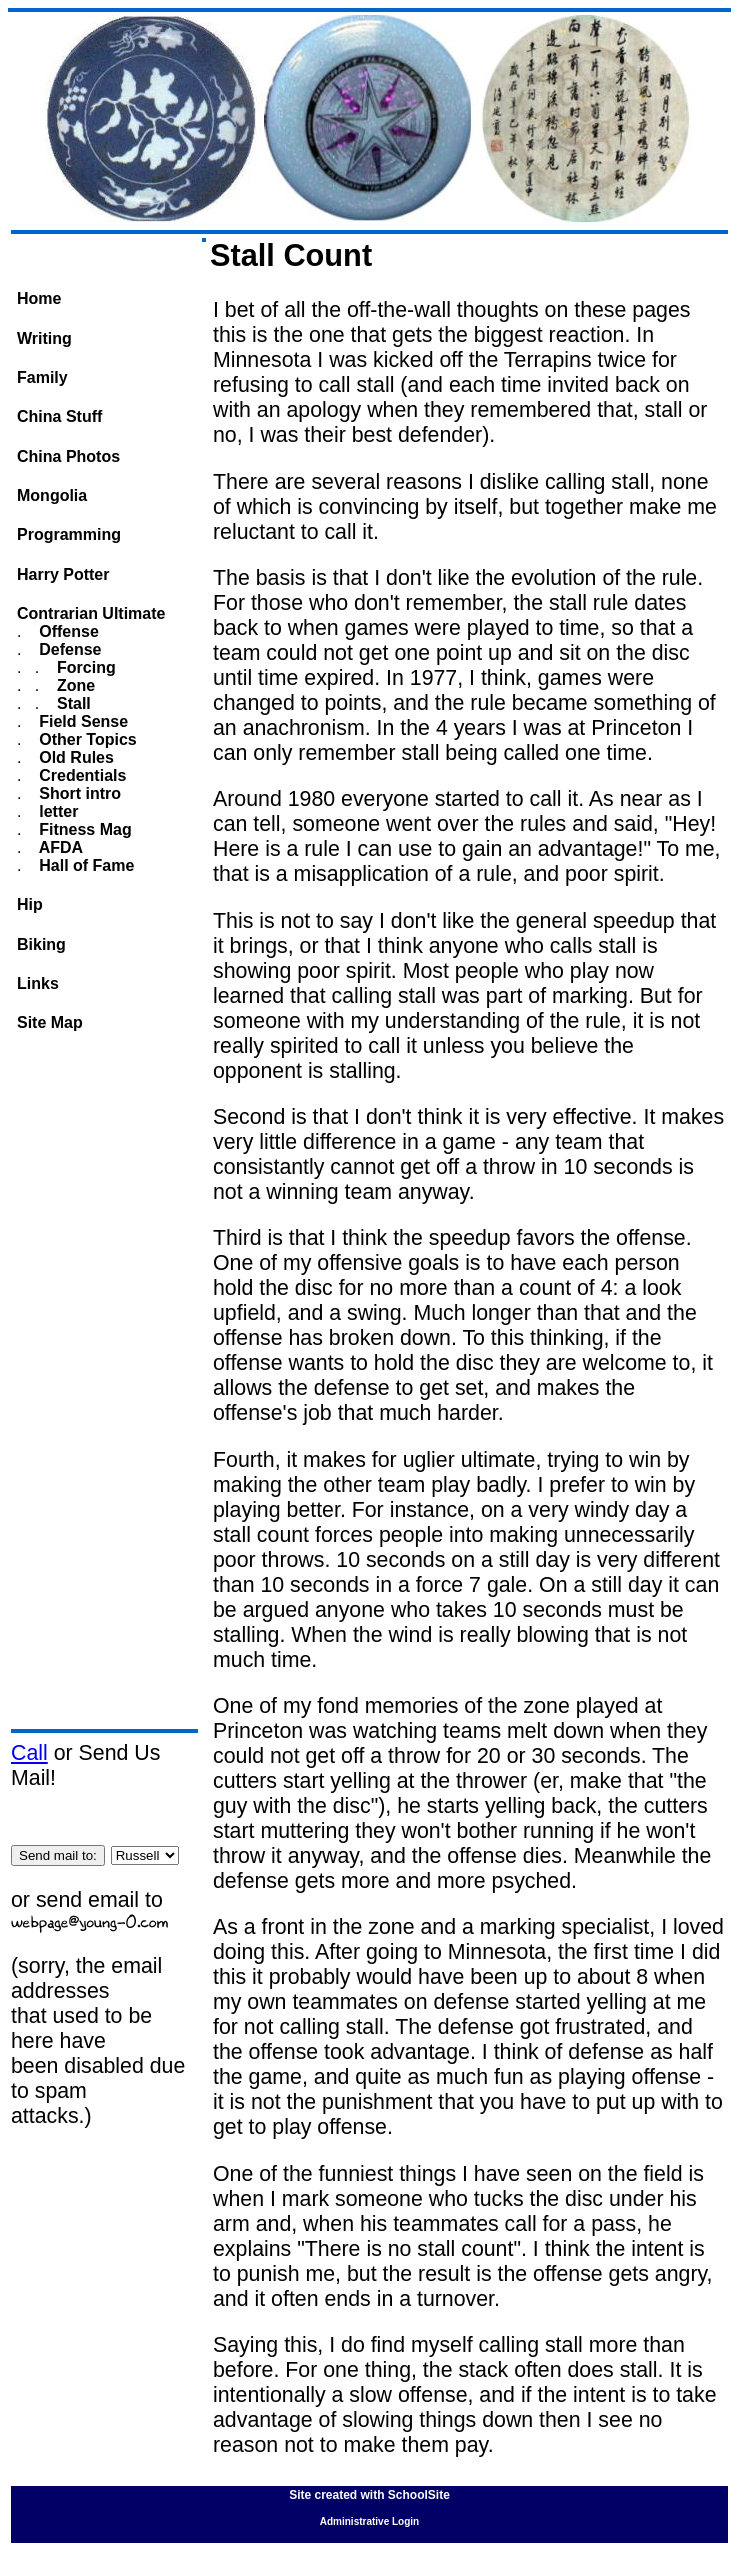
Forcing (84, 667)
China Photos (68, 456)
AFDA (59, 847)
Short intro (78, 793)
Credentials (81, 775)
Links (38, 983)
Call (29, 1753)
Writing (44, 338)
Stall (72, 703)
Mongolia (52, 495)
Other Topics (86, 739)
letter (57, 811)
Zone (74, 685)
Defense (68, 649)
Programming (69, 534)
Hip (30, 904)
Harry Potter (63, 574)
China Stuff (59, 416)
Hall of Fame (85, 865)
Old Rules (74, 757)
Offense (67, 631)
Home (39, 298)
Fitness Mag (83, 829)
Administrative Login (369, 2521)
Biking (41, 944)
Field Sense (81, 721)
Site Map (50, 1022)
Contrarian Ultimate (91, 613)
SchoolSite (419, 2495)
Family (42, 377)
